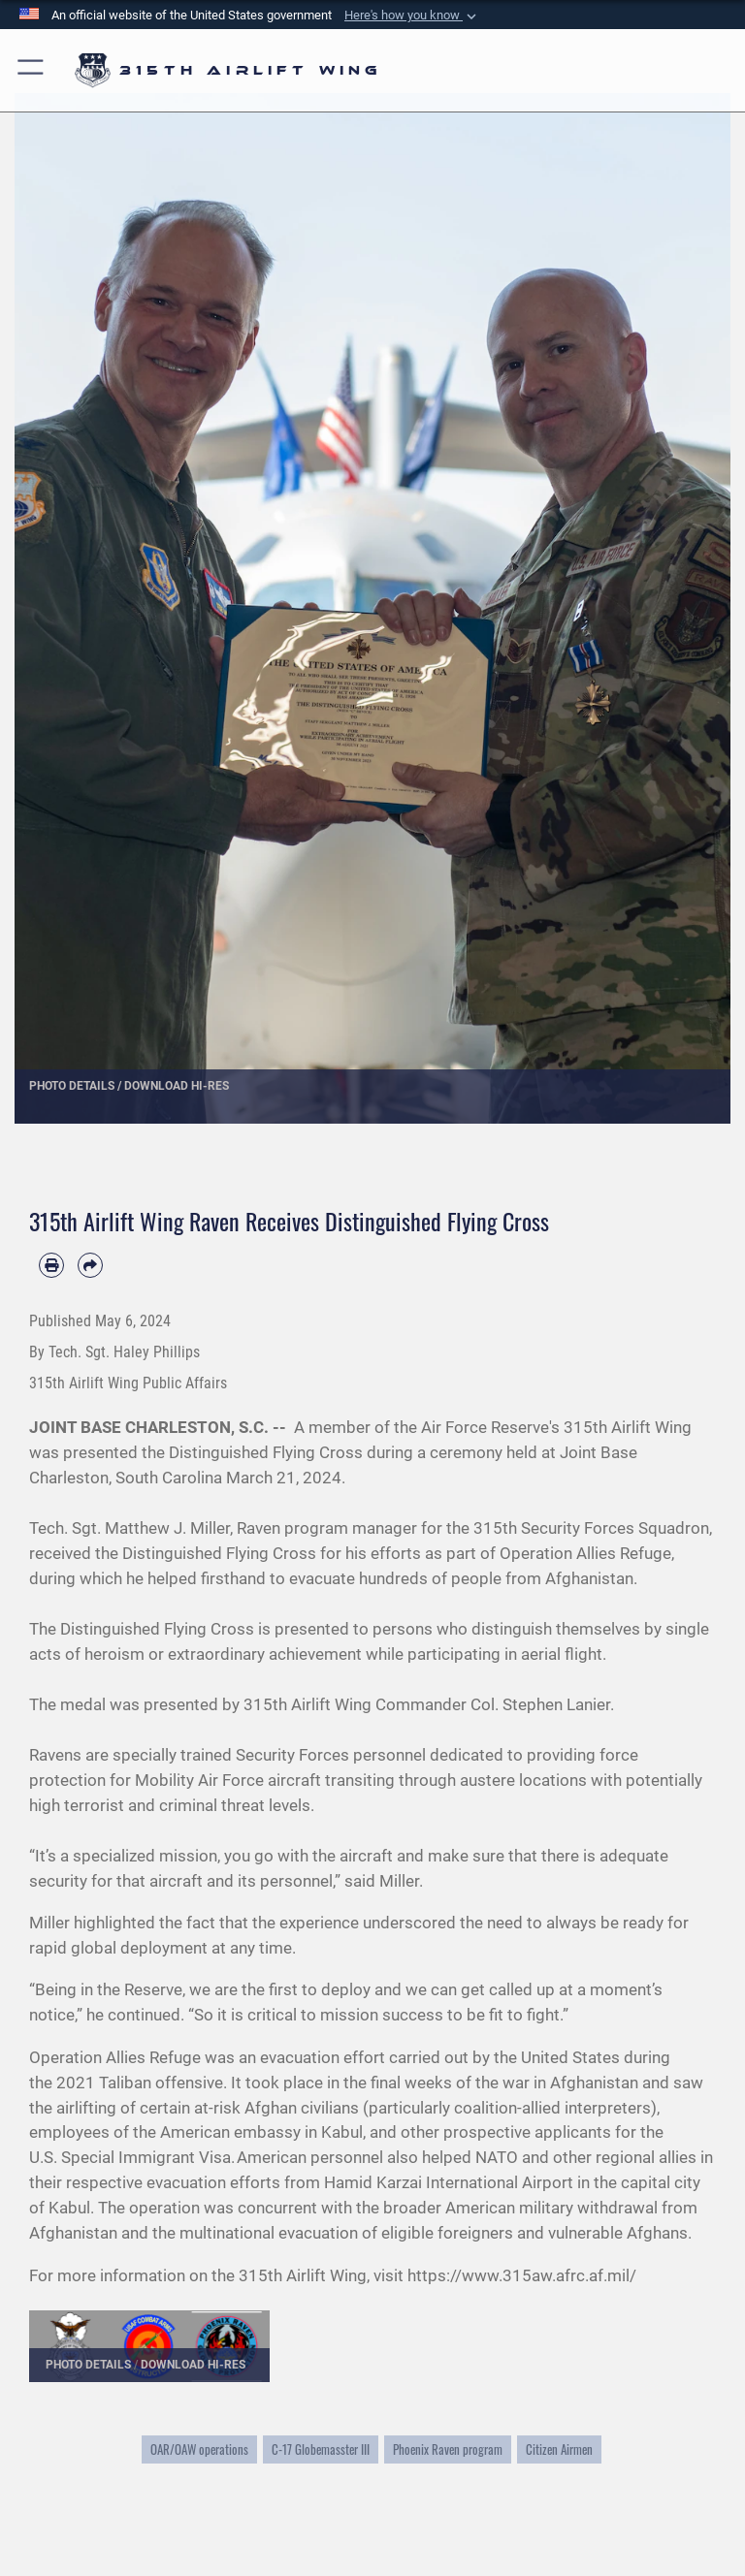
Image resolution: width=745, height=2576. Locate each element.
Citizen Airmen (559, 2449)
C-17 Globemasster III (321, 2449)
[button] (412, 15)
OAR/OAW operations (199, 2449)
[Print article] (51, 1265)
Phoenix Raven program (447, 2449)
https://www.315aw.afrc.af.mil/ (521, 2275)
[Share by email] (90, 1265)
